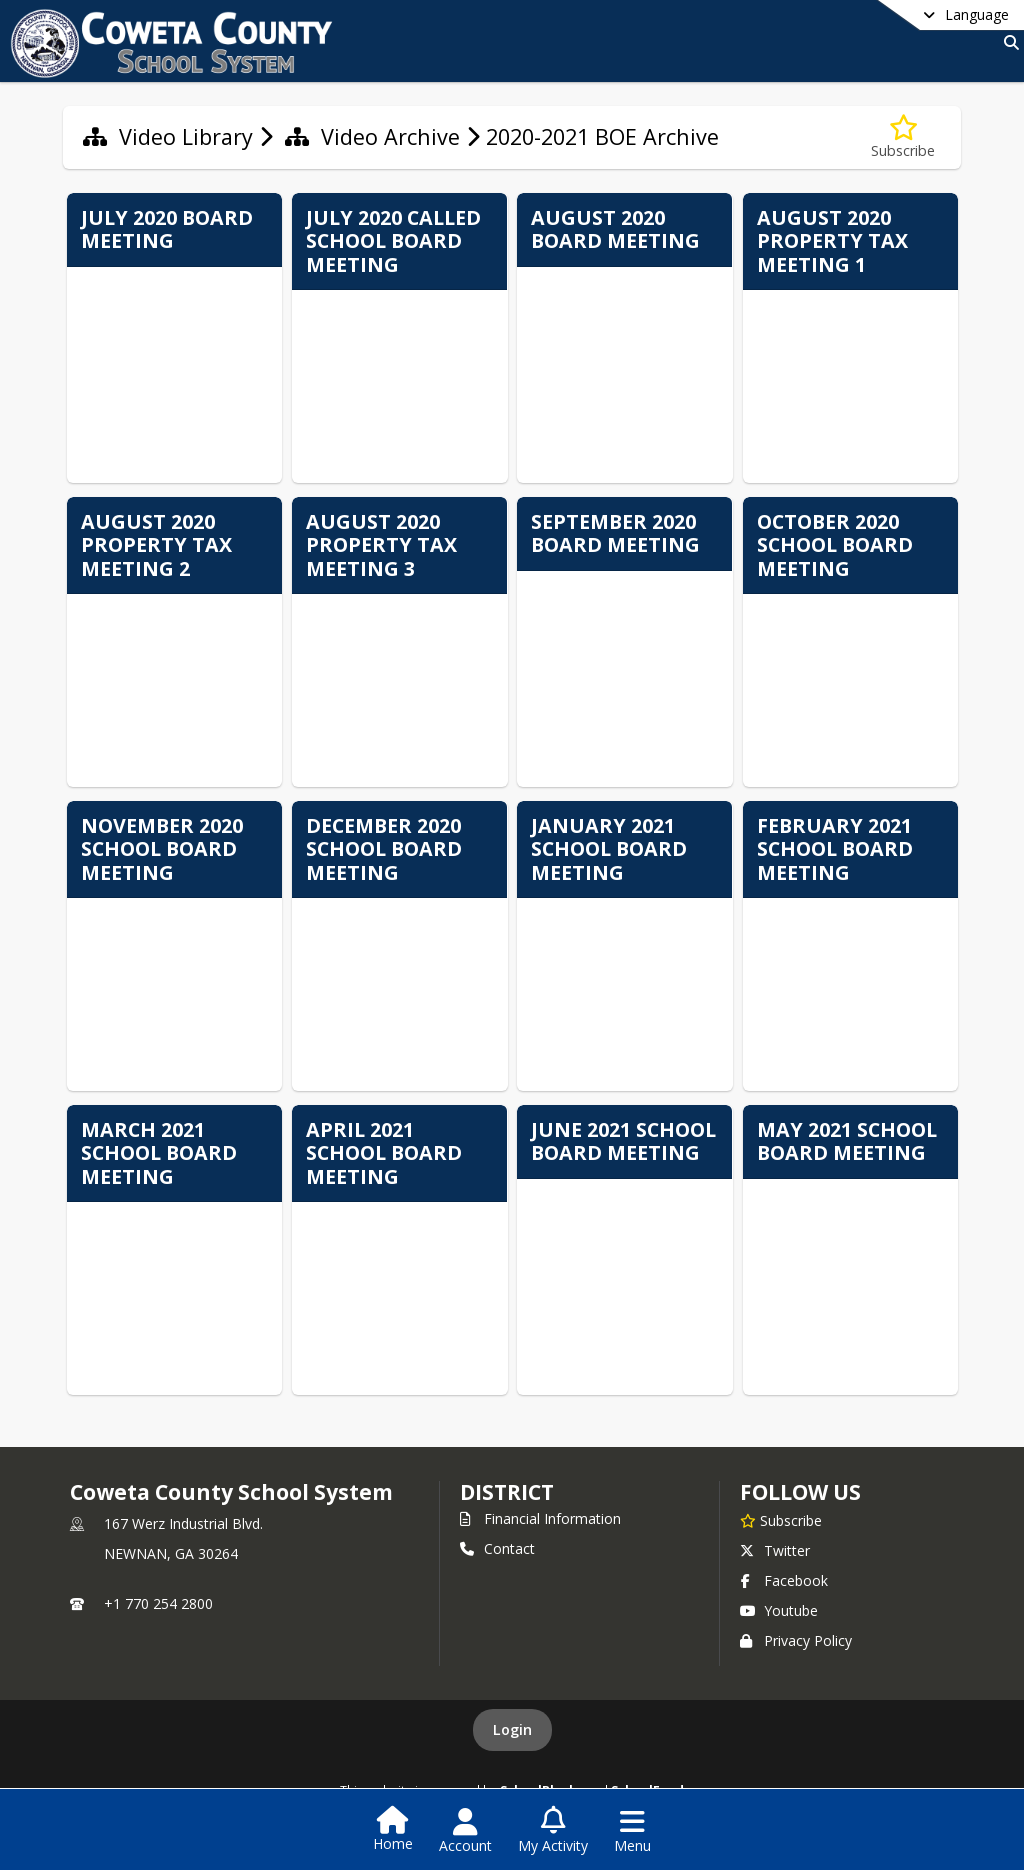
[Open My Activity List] (553, 1831)
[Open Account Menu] (465, 1831)
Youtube (779, 1610)
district (507, 1492)
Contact (497, 1548)
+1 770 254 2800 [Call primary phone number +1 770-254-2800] (158, 1603)
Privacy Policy (796, 1640)
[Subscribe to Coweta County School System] (781, 1520)
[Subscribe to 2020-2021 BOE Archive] (903, 137)
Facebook (784, 1580)
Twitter (775, 1550)
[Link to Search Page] (1007, 42)
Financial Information (540, 1518)
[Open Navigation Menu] (632, 1831)
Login (512, 1729)
